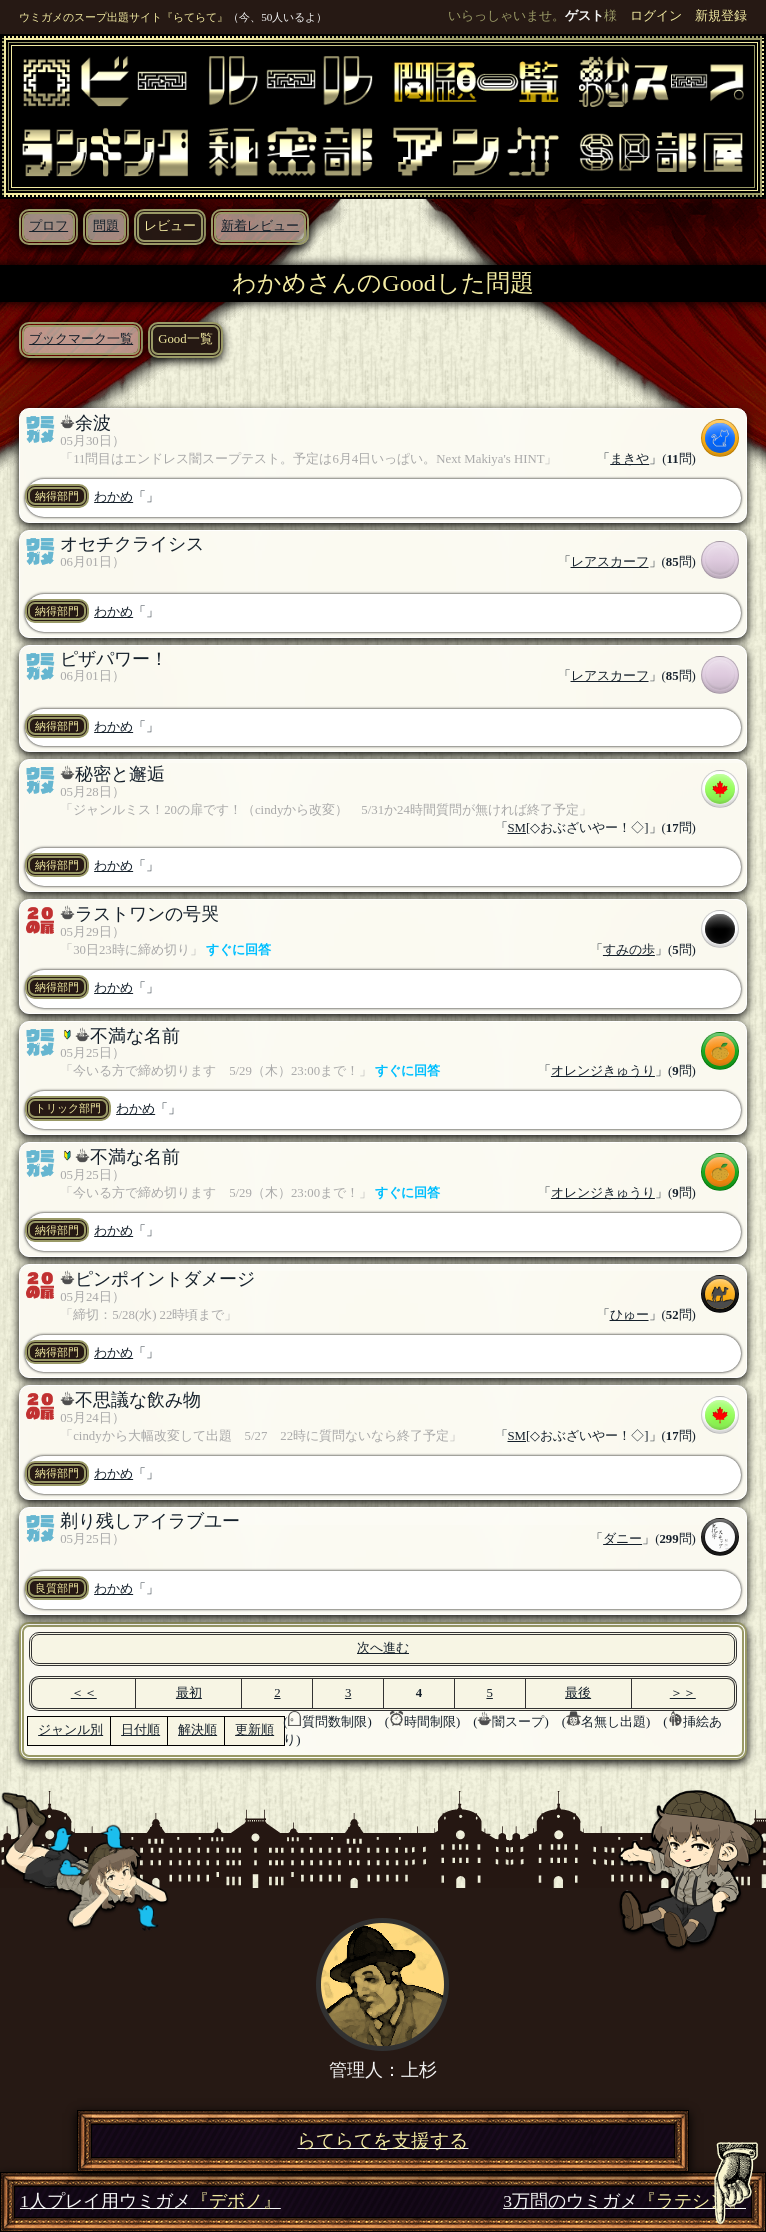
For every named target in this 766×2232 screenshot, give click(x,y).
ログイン (656, 16)
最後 (578, 1693)
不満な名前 (135, 1036)
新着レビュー (260, 226)
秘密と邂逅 (120, 774)
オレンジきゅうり (603, 1071)
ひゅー (629, 1315)
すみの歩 (629, 950)
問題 (106, 226)
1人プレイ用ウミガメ (150, 2201)
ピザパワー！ (114, 659)
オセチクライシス (132, 544)
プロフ (48, 226)
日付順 (140, 1730)
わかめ (113, 497)
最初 (189, 1693)
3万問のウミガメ (624, 2201)
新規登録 (721, 16)
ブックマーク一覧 (81, 339)
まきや (629, 459)
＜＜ (84, 1693)
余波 (93, 423)
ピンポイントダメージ (165, 1279)
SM (517, 828)
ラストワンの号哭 (147, 914)
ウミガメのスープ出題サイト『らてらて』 (123, 17)
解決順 (197, 1730)
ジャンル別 (70, 1730)
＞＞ (683, 1693)
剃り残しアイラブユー (150, 1521)
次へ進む (383, 1648)
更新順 (254, 1730)
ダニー (622, 1539)
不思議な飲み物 (138, 1400)
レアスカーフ (610, 562)
